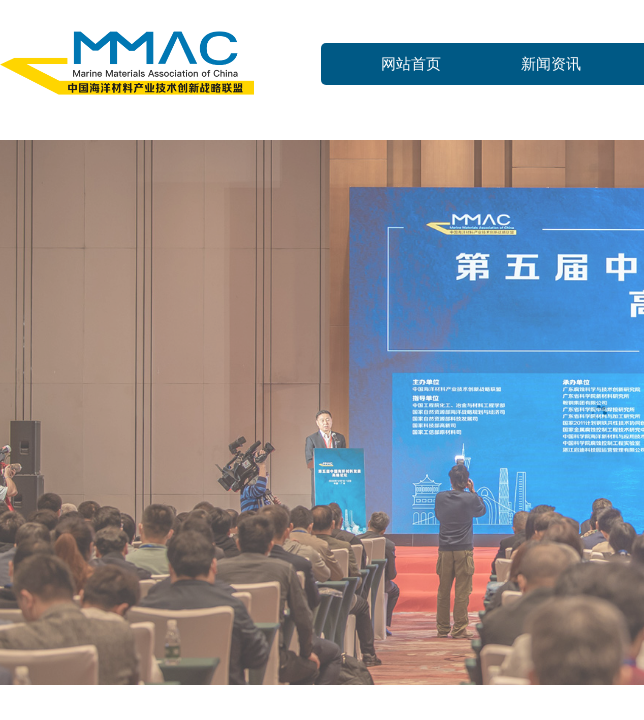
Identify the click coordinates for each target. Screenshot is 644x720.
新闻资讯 (551, 63)
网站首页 (411, 63)
